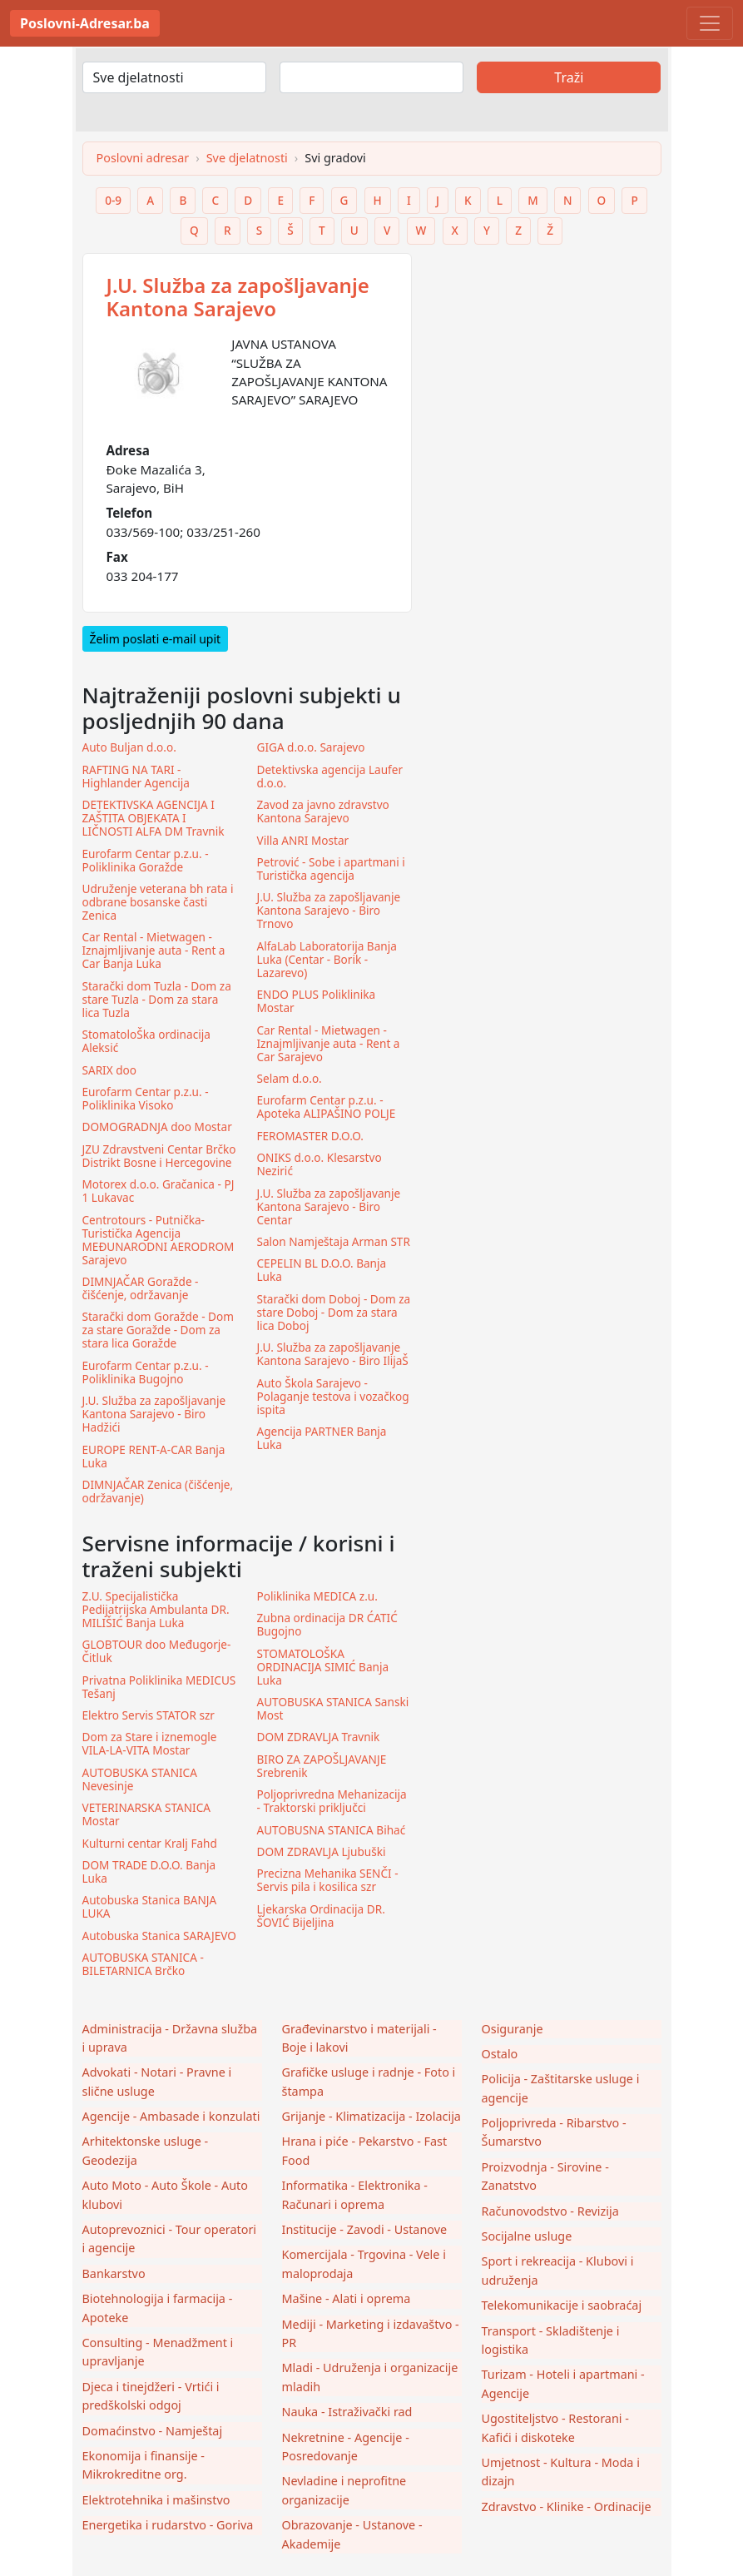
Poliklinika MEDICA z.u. (317, 1596)
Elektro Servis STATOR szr (148, 1715)
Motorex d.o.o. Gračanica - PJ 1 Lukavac (158, 1191)
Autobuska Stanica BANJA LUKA (149, 1907)
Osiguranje (512, 2029)
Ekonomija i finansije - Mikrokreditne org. (143, 2465)
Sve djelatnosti (247, 158)
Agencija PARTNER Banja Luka (322, 1438)
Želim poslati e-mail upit (155, 639)
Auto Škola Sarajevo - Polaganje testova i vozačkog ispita (333, 1397)
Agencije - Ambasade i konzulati (171, 2116)
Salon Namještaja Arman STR (333, 1241)
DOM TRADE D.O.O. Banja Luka (149, 1872)
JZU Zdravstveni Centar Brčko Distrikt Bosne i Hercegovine (159, 1156)
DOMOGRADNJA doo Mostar (157, 1127)
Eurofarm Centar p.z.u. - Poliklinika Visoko (145, 1098)
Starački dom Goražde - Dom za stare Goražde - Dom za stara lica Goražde (158, 1330)
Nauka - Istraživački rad (347, 2412)
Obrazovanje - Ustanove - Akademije (352, 2534)
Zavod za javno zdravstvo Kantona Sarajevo (323, 811)
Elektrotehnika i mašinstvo (156, 2500)
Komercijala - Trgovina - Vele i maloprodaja (364, 2263)
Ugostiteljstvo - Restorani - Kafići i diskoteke (555, 2427)
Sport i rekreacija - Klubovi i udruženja (558, 2270)
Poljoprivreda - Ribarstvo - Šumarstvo (554, 2132)
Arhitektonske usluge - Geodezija (145, 2150)
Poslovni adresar (143, 158)
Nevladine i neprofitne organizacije (344, 2490)
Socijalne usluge (527, 2236)
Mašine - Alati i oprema (346, 2298)
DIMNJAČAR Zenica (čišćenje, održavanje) (158, 1491)
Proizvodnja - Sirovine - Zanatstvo (545, 2176)
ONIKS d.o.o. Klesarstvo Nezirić (319, 1164)
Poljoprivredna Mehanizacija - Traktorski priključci (332, 1801)
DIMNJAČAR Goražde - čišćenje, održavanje (140, 1288)
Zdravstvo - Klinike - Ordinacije (566, 2506)
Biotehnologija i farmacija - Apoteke (157, 2308)
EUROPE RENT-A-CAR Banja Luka (153, 1456)
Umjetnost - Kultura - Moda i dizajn (561, 2471)
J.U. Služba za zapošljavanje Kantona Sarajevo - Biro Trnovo (329, 911)
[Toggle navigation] (709, 23)
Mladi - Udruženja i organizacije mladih (370, 2377)
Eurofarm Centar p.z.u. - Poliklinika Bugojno (145, 1372)
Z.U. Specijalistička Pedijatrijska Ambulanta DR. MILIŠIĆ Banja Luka (156, 1610)
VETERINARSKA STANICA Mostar (146, 1814)
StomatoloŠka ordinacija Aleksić (146, 1041)
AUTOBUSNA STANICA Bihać (331, 1830)
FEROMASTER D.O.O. (310, 1136)
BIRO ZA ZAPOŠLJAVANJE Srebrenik (322, 1766)
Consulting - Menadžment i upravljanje (158, 2352)
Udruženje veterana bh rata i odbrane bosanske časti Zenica (158, 902)
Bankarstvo (114, 2273)
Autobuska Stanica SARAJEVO (159, 1936)
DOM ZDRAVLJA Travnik (318, 1737)
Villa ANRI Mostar (303, 840)
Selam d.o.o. (289, 1078)
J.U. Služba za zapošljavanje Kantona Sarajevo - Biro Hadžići (154, 1414)
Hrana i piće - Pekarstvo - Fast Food (365, 2150)
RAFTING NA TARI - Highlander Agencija (136, 776)
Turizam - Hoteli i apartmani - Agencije (563, 2383)
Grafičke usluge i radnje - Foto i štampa (369, 2081)
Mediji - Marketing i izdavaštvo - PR (370, 2333)
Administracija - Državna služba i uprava (170, 2038)
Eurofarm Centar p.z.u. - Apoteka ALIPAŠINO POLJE (326, 1107)
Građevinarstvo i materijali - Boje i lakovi (359, 2038)
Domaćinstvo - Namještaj (152, 2431)
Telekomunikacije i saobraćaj (562, 2305)
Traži (568, 77)
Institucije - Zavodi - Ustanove (365, 2229)
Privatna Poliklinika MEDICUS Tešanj (159, 1687)
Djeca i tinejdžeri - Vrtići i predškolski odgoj (151, 2396)
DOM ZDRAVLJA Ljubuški (321, 1852)
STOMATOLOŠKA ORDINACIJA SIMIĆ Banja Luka (323, 1667)
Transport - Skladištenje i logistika (551, 2340)
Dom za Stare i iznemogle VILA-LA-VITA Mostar (149, 1743)
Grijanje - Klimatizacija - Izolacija (371, 2116)
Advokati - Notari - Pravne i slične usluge (157, 2081)
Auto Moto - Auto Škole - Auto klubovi (165, 2194)
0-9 (113, 200)
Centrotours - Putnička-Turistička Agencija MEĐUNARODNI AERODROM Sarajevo (158, 1240)
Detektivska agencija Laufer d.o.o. (330, 776)
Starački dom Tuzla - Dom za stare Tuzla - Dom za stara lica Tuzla (156, 1000)
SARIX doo (109, 1070)
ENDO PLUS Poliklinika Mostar (316, 1001)
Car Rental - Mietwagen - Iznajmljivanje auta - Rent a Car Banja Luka (153, 950)
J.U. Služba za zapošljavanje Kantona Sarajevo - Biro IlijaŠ (333, 1354)
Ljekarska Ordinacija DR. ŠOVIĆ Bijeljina (321, 1916)
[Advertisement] (546, 357)
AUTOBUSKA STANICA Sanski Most (333, 1708)
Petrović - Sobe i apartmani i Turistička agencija (331, 869)
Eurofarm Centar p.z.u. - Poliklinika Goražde (145, 860)
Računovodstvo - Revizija (550, 2211)
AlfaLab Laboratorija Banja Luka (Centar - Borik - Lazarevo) (327, 960)
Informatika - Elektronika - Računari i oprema (355, 2194)
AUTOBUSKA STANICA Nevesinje (139, 1779)
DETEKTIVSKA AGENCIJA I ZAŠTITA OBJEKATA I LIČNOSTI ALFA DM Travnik (153, 818)
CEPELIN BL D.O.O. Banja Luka (322, 1270)
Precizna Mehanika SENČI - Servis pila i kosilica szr (328, 1880)
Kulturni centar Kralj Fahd (149, 1843)
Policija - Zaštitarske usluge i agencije (561, 2088)
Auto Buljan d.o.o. (129, 747)
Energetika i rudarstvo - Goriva (168, 2525)
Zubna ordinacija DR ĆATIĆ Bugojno (327, 1624)
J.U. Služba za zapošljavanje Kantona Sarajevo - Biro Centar (329, 1207)
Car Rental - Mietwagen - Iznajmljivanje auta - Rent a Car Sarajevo (328, 1044)
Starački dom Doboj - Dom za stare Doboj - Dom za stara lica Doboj (334, 1313)
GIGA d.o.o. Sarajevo (311, 747)
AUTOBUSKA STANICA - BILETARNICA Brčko (143, 1964)
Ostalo (500, 2054)
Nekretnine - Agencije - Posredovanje (345, 2447)
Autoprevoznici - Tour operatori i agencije (169, 2238)
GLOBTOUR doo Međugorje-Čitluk (156, 1651)
